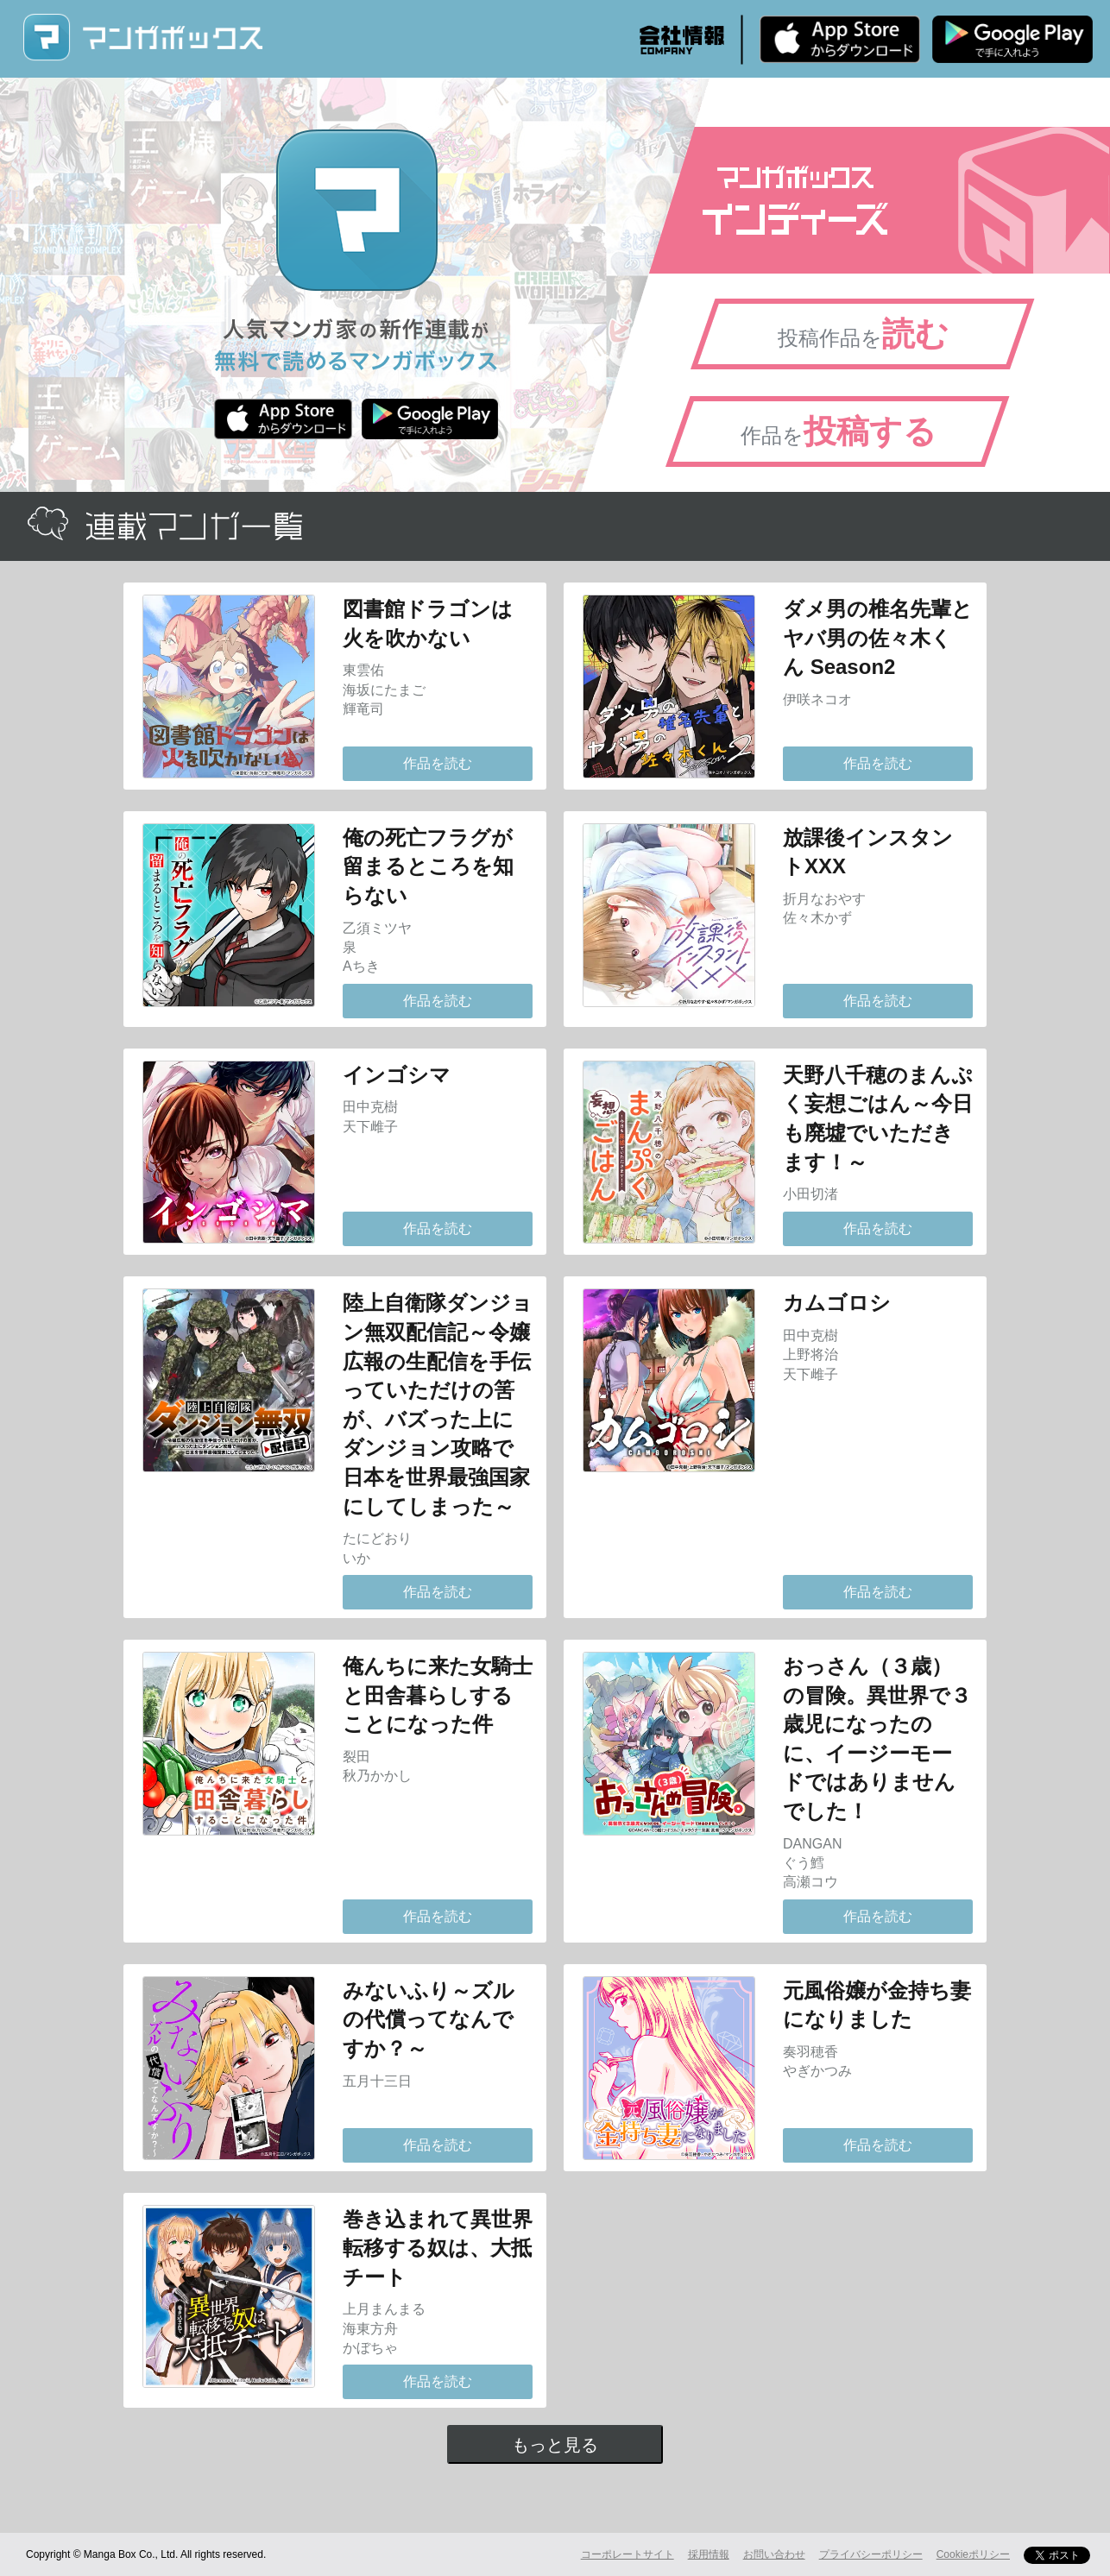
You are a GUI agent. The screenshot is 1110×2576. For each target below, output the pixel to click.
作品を (839, 431)
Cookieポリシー (973, 2554)
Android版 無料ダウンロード (1012, 39)
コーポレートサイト (627, 2554)
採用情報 (708, 2554)
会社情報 (682, 39)
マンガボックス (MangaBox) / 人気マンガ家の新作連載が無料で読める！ (142, 37)
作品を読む (437, 763)
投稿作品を (863, 334)
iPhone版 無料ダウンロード (840, 39)
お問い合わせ (774, 2554)
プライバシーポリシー (871, 2554)
